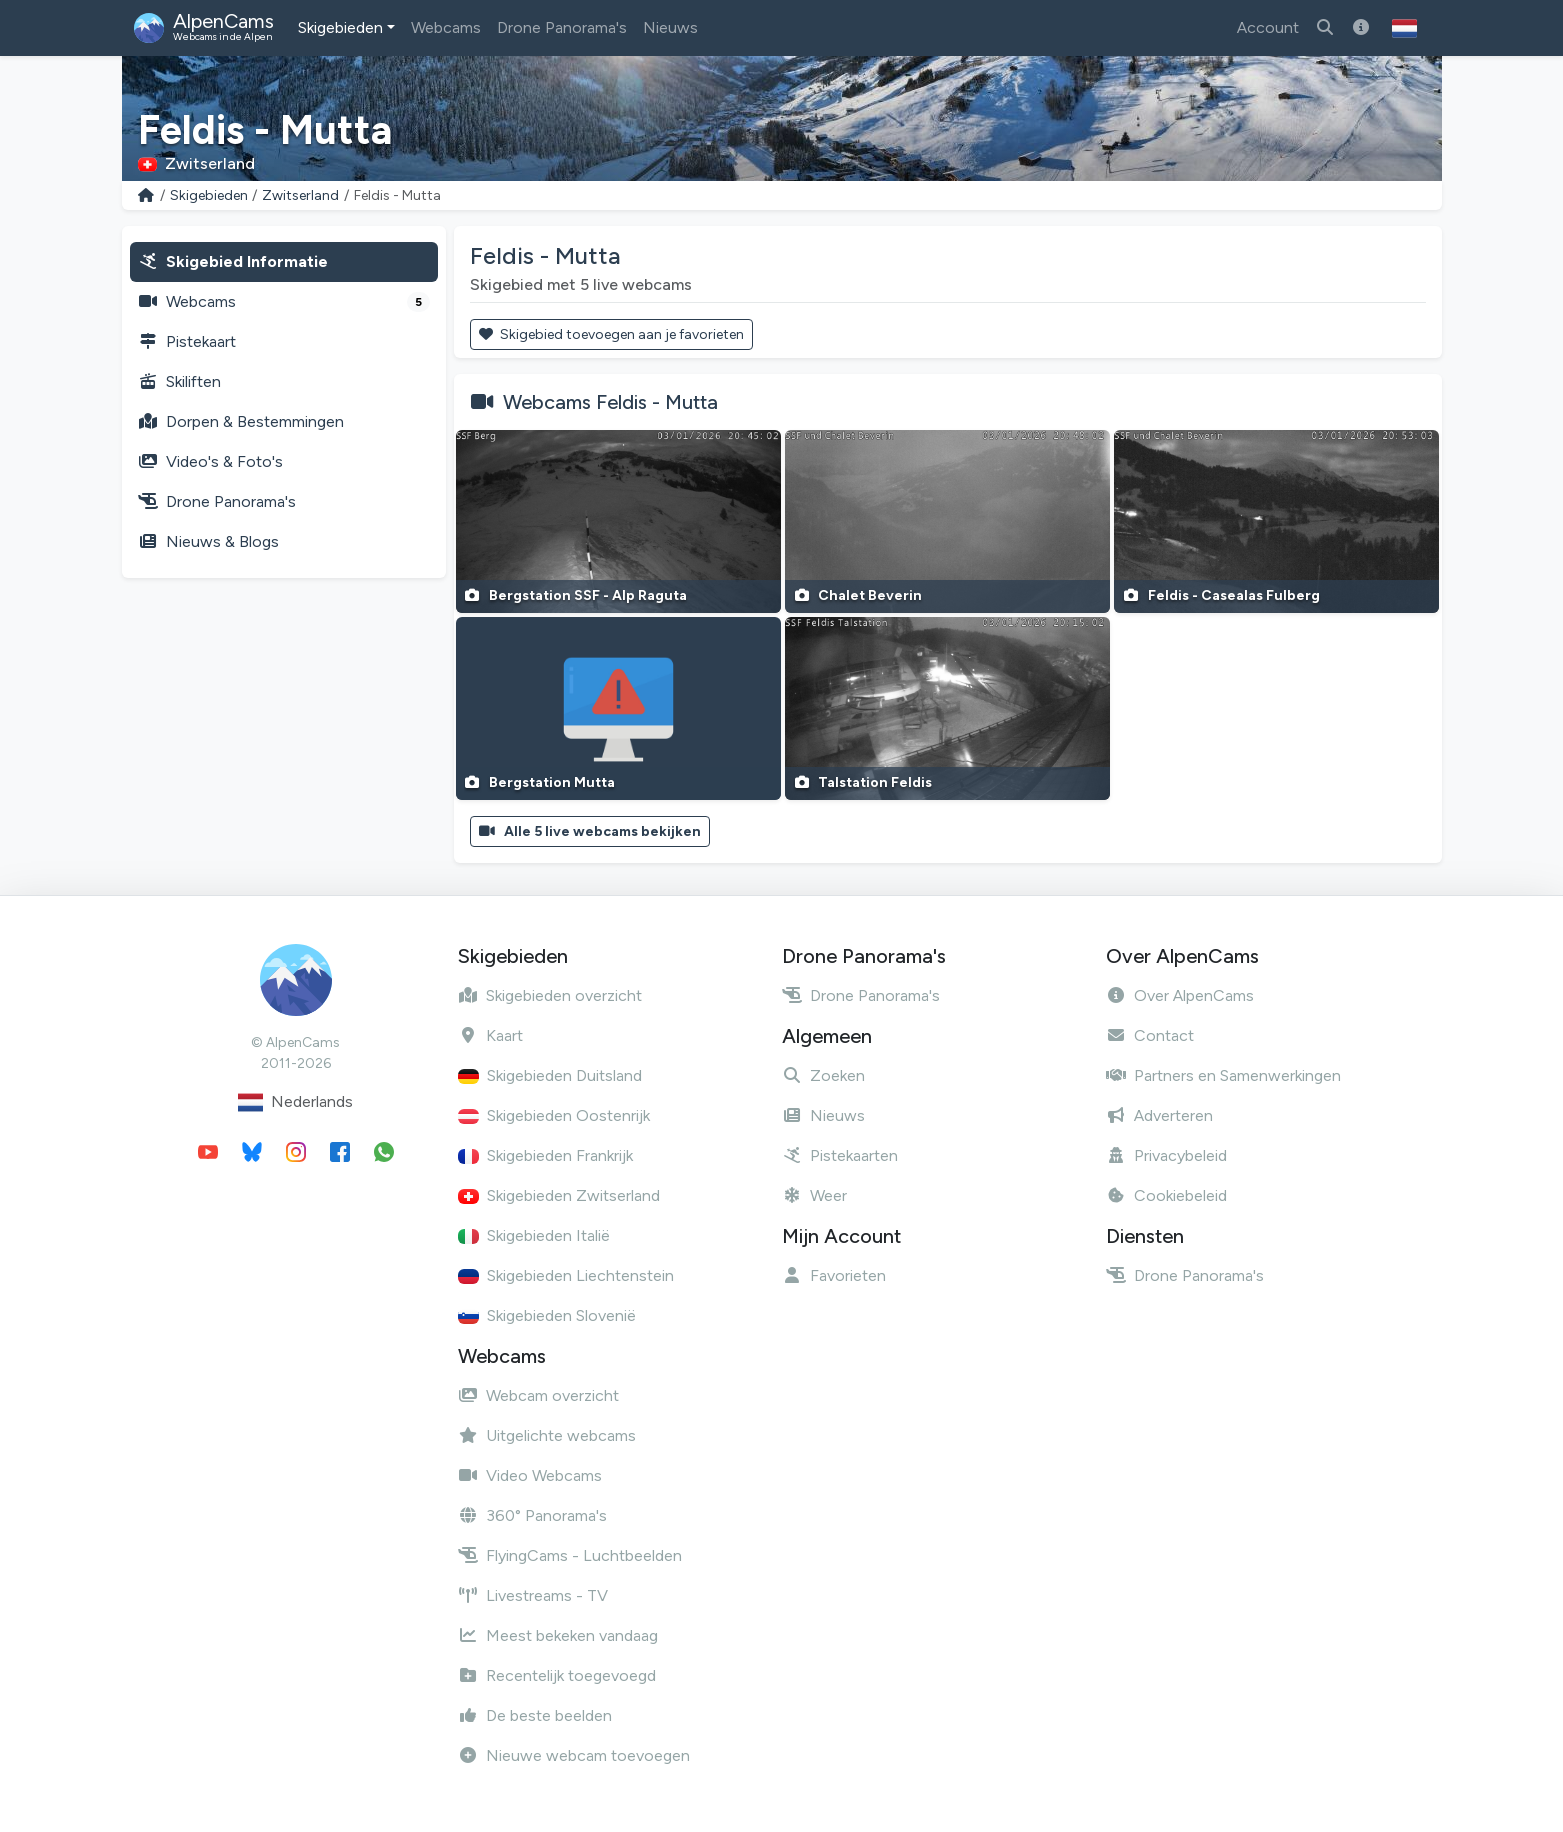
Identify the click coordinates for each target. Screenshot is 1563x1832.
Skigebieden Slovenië (547, 1315)
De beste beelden (535, 1715)
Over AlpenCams (1180, 995)
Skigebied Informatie (233, 261)
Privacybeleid (1166, 1155)
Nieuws (670, 27)
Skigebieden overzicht (550, 995)
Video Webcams (530, 1475)
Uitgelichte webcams (547, 1435)
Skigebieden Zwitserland (559, 1195)
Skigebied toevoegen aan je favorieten (611, 334)
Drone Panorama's (562, 27)
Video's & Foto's (210, 461)
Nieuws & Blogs (208, 541)
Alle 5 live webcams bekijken (590, 831)
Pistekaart (187, 341)
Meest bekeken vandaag (558, 1635)
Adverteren (1159, 1115)
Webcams (446, 27)
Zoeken (823, 1075)
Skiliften (179, 381)
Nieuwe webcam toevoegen (574, 1755)
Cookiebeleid (1166, 1195)
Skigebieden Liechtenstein (566, 1275)
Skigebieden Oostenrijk (554, 1115)
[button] (1404, 28)
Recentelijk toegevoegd (557, 1675)
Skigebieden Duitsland (550, 1075)
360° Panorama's (532, 1515)
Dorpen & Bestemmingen (241, 421)
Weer (814, 1195)
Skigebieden (340, 27)
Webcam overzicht (538, 1395)
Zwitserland (300, 195)
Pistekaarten (840, 1155)
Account (1268, 27)
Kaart (490, 1035)
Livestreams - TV (533, 1595)
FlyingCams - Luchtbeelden (570, 1555)
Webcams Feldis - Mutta (610, 402)
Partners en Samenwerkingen (1223, 1075)
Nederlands (295, 1102)
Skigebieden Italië (534, 1235)
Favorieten (834, 1275)
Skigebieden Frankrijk (545, 1155)
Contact (1150, 1035)
